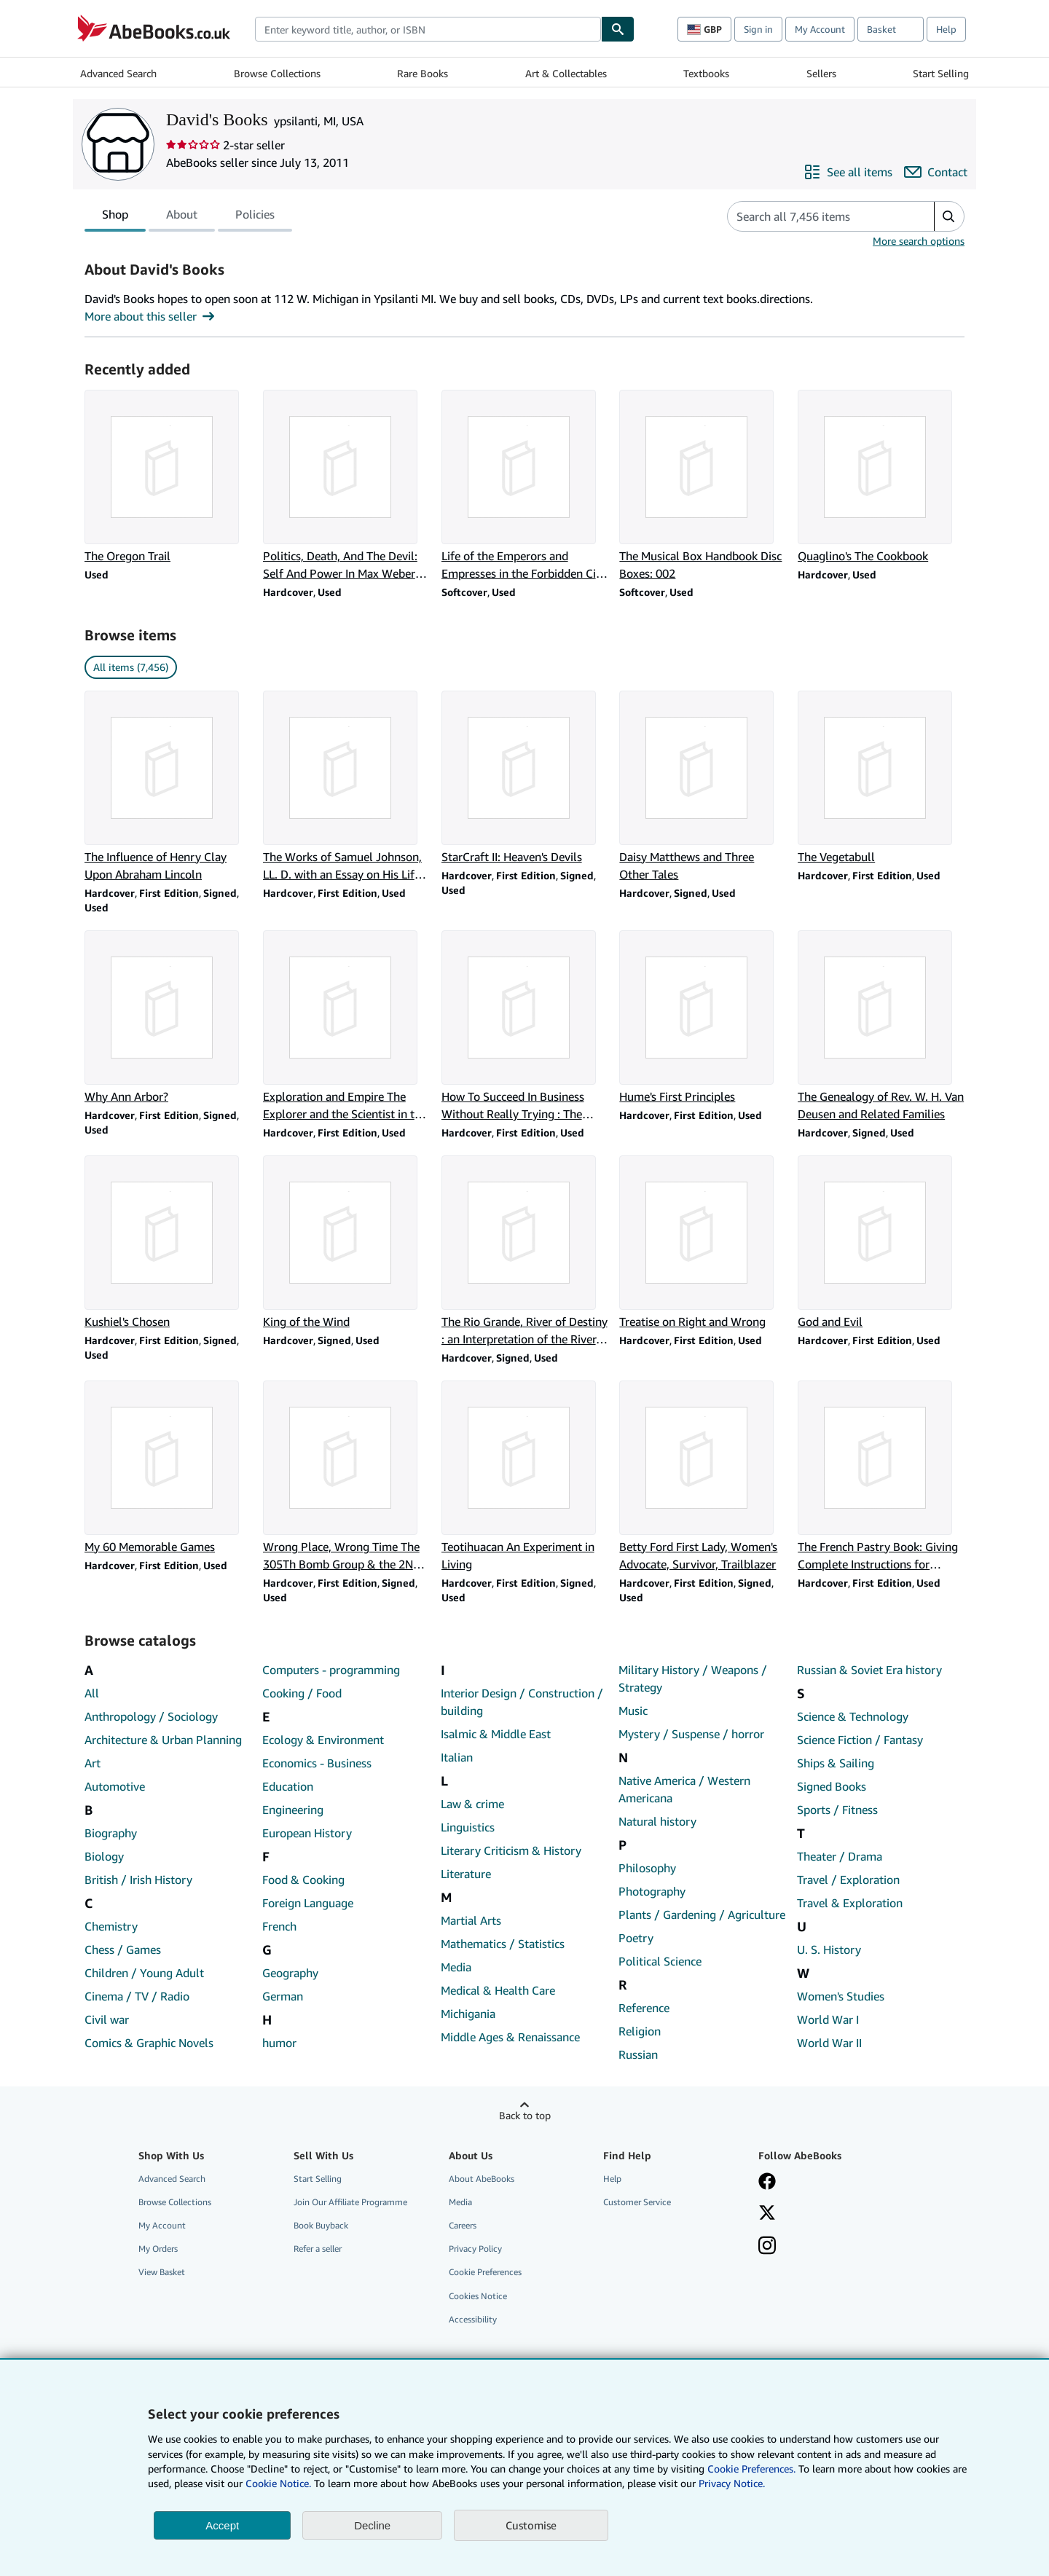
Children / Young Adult (144, 1973)
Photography (651, 1891)
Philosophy (647, 1868)
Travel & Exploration (850, 1903)
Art (93, 1763)
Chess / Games (123, 1949)
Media (456, 1967)
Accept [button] (222, 2525)
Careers (462, 2225)
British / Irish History (138, 1879)
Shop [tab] (115, 217)
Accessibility (473, 2319)
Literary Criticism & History (511, 1850)
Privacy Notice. (732, 2483)
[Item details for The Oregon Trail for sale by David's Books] (168, 477)
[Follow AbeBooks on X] (767, 2214)
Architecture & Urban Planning (163, 1739)
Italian (457, 1757)
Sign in (758, 29)
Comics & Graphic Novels (149, 2042)
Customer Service (637, 2201)
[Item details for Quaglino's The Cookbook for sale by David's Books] (881, 477)
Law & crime (472, 1803)
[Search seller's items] (816, 216)
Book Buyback (321, 2225)
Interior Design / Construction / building (522, 1702)
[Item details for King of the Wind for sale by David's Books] (346, 1242)
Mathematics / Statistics (503, 1943)
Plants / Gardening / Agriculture (701, 1914)
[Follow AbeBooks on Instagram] (767, 2246)
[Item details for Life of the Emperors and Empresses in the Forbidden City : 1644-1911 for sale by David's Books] (524, 486)
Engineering (292, 1809)
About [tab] (182, 217)
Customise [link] (531, 2525)
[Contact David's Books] (935, 172)
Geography (290, 1973)
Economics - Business (317, 1763)
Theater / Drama (839, 1856)
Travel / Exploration (848, 1879)
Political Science (660, 1961)
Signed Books (831, 1786)
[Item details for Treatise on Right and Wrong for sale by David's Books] (702, 1242)
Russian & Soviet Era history (869, 1669)
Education (287, 1786)
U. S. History (829, 1949)
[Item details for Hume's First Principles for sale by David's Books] (702, 1017)
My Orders (158, 2248)
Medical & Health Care (498, 1990)
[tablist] (188, 216)
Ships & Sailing (835, 1763)
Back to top (525, 2115)
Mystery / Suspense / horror (691, 1734)
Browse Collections (277, 73)
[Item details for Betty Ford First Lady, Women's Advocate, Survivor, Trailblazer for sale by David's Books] (702, 1477)
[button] (949, 216)
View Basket (161, 2271)
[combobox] (428, 29)
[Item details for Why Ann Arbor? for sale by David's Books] (168, 1017)
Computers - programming (331, 1669)
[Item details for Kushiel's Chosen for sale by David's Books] (168, 1242)
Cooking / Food (302, 1693)
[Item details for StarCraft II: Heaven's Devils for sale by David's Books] (524, 778)
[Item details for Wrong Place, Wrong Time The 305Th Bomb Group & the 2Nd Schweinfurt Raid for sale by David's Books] (346, 1477)
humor (279, 2042)
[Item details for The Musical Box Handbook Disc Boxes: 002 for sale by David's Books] (702, 486)
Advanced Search (118, 73)
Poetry (635, 1938)
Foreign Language (307, 1903)
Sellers (821, 73)
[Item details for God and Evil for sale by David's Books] (881, 1242)
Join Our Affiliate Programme (350, 2201)
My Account (820, 29)
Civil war (107, 2019)
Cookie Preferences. (751, 2468)
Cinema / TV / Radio (137, 1996)
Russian (638, 2054)
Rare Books (422, 73)
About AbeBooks (481, 2178)
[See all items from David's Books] (848, 172)
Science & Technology (852, 1716)
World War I (828, 2019)
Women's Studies (840, 1996)
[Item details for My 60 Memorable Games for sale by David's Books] (168, 1468)
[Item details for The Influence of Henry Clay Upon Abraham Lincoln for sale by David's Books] (168, 787)
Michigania (468, 2013)
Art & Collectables (566, 73)
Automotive (115, 1786)
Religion (639, 2031)
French (279, 1926)
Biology (104, 1856)
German (282, 1996)
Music (633, 1710)
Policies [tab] (255, 217)
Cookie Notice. (278, 2483)
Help (946, 29)
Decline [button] (372, 2525)
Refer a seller (318, 2248)
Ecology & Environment (323, 1739)
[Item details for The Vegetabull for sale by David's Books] (881, 778)
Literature (466, 1873)
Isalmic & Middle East (496, 1734)
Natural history (657, 1821)
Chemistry (111, 1926)
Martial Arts (471, 1920)
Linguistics (468, 1827)
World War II (829, 2042)
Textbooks (706, 73)
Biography (111, 1833)
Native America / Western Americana (684, 1789)
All (92, 1693)
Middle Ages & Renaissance (510, 2037)
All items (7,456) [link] (130, 667)
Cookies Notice (478, 2295)
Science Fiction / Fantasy (860, 1739)
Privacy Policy (475, 2248)
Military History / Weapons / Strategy (692, 1678)
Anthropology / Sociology (151, 1716)
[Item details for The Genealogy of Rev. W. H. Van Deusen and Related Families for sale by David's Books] (881, 1026)
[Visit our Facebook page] (767, 2182)
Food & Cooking (303, 1879)
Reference (643, 2007)
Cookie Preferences (485, 2271)
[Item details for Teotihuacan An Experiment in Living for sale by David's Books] (524, 1477)
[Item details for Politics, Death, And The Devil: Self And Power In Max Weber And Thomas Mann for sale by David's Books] (346, 486)
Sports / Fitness (837, 1809)
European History (307, 1833)
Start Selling (941, 73)
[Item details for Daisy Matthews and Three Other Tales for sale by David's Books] (702, 787)
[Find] (618, 29)
